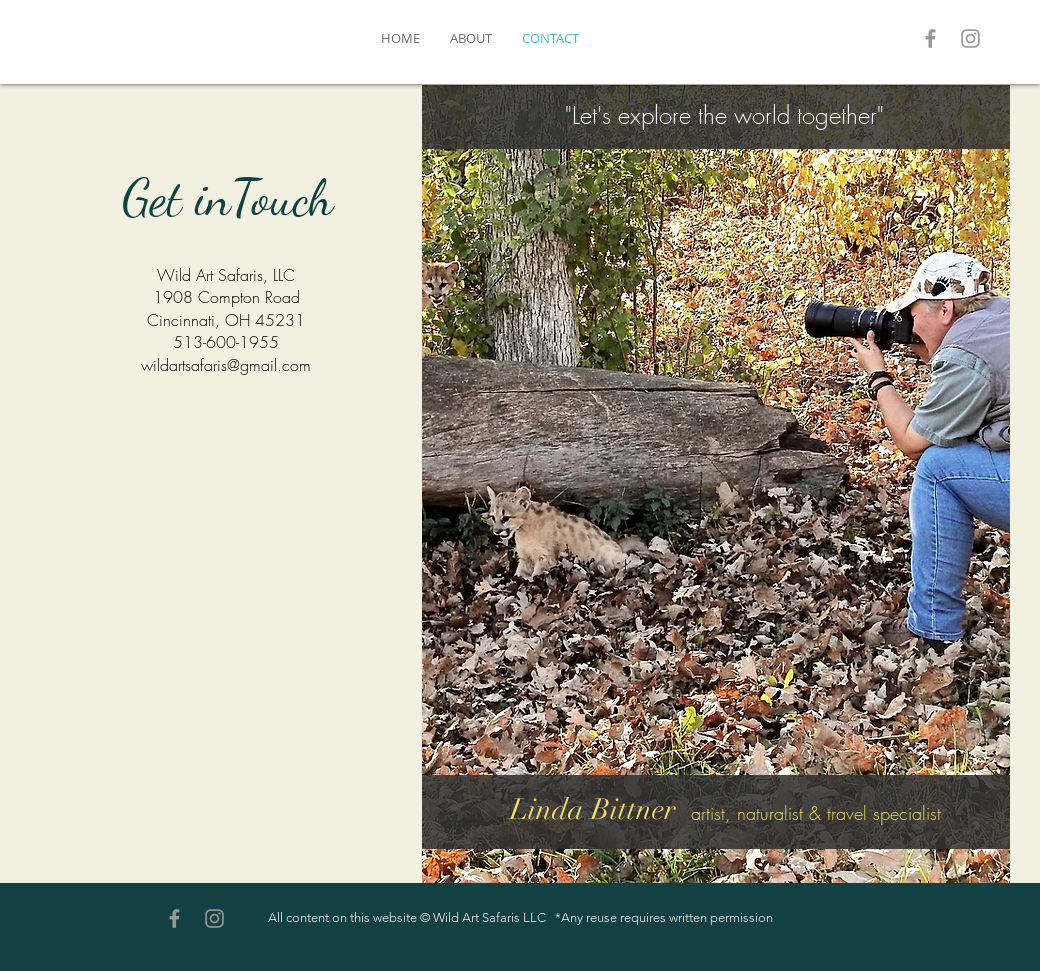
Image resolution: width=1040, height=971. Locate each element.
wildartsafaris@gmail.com (226, 365)
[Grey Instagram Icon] (970, 38)
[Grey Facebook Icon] (930, 38)
